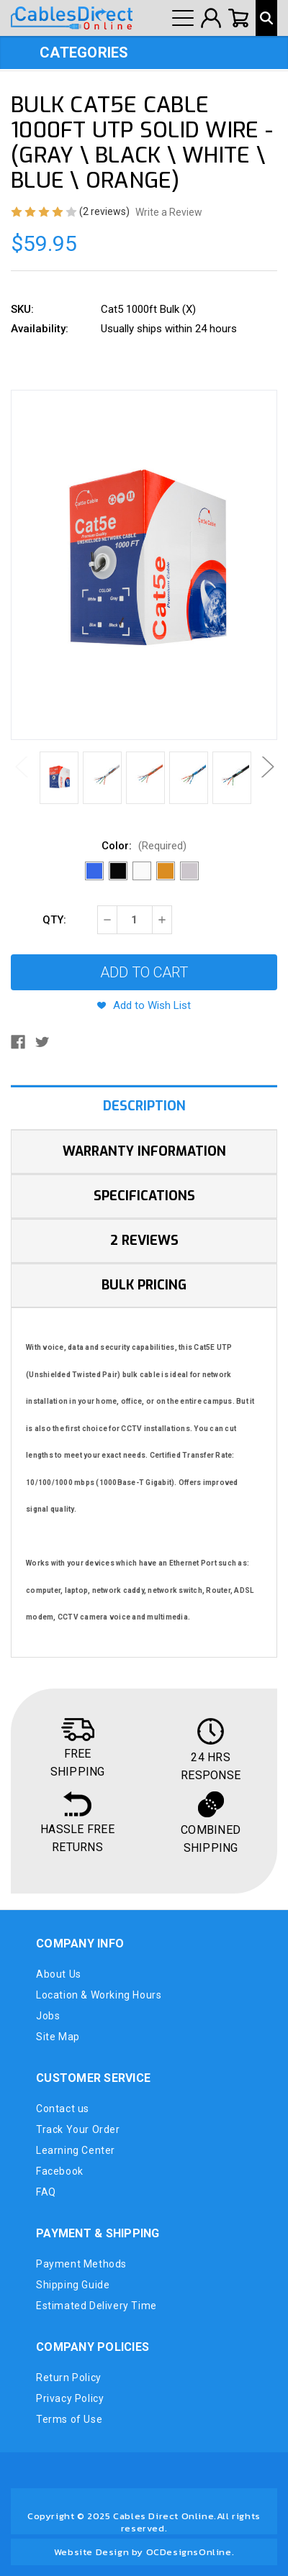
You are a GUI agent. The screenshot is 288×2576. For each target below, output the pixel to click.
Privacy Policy (70, 2398)
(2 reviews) (105, 211)
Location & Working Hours (98, 1995)
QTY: (54, 919)
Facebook (60, 2171)
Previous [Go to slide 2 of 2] (21, 767)
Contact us (62, 2108)
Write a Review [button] (168, 212)
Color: (144, 845)
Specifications (144, 1196)
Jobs (48, 2016)
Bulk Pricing (144, 1285)
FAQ (46, 2192)
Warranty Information (144, 1151)
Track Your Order (78, 2129)
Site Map (58, 2036)
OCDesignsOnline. (190, 2552)
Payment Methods (81, 2264)
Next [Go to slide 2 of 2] (266, 767)
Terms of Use (69, 2419)
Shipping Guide (72, 2284)
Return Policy (69, 2377)
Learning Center (75, 2150)
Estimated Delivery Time (96, 2305)
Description (144, 1106)
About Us (58, 1974)
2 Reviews (144, 1240)
